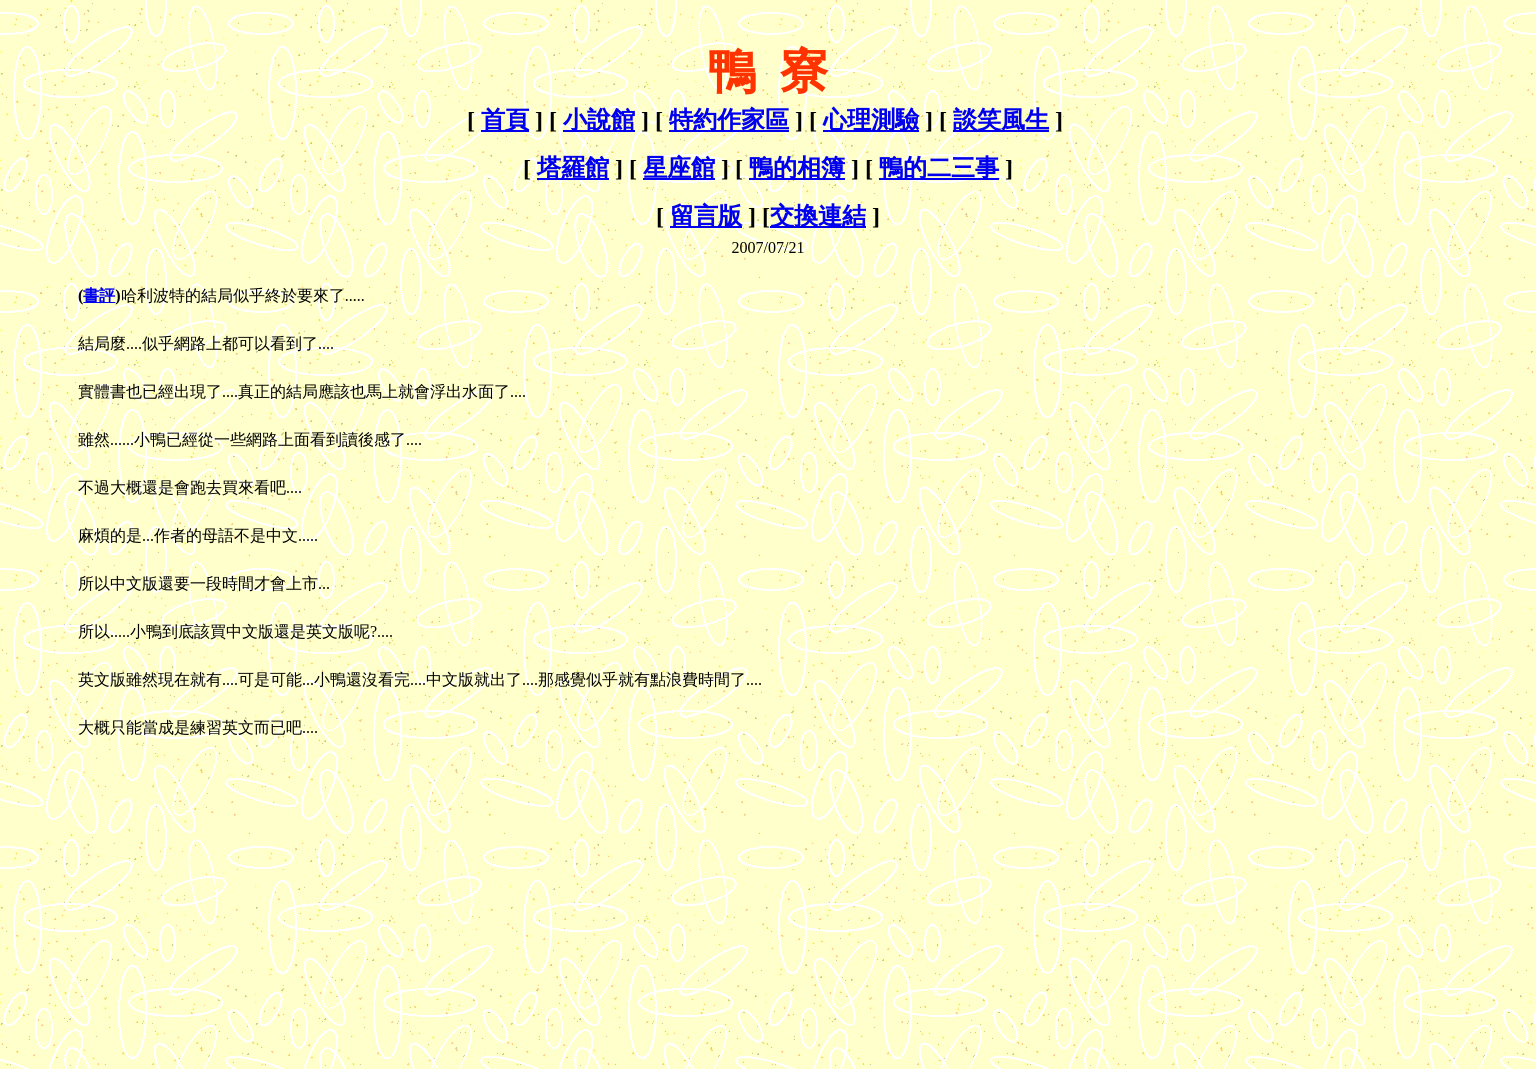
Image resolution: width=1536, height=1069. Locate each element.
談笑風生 (1001, 120)
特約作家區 (729, 120)
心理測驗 (871, 120)
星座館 (679, 168)
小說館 (599, 120)
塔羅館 (573, 168)
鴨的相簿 (797, 168)
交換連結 (818, 216)
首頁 (505, 120)
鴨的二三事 (939, 168)
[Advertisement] (176, 884)
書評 (99, 295)
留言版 (706, 216)
